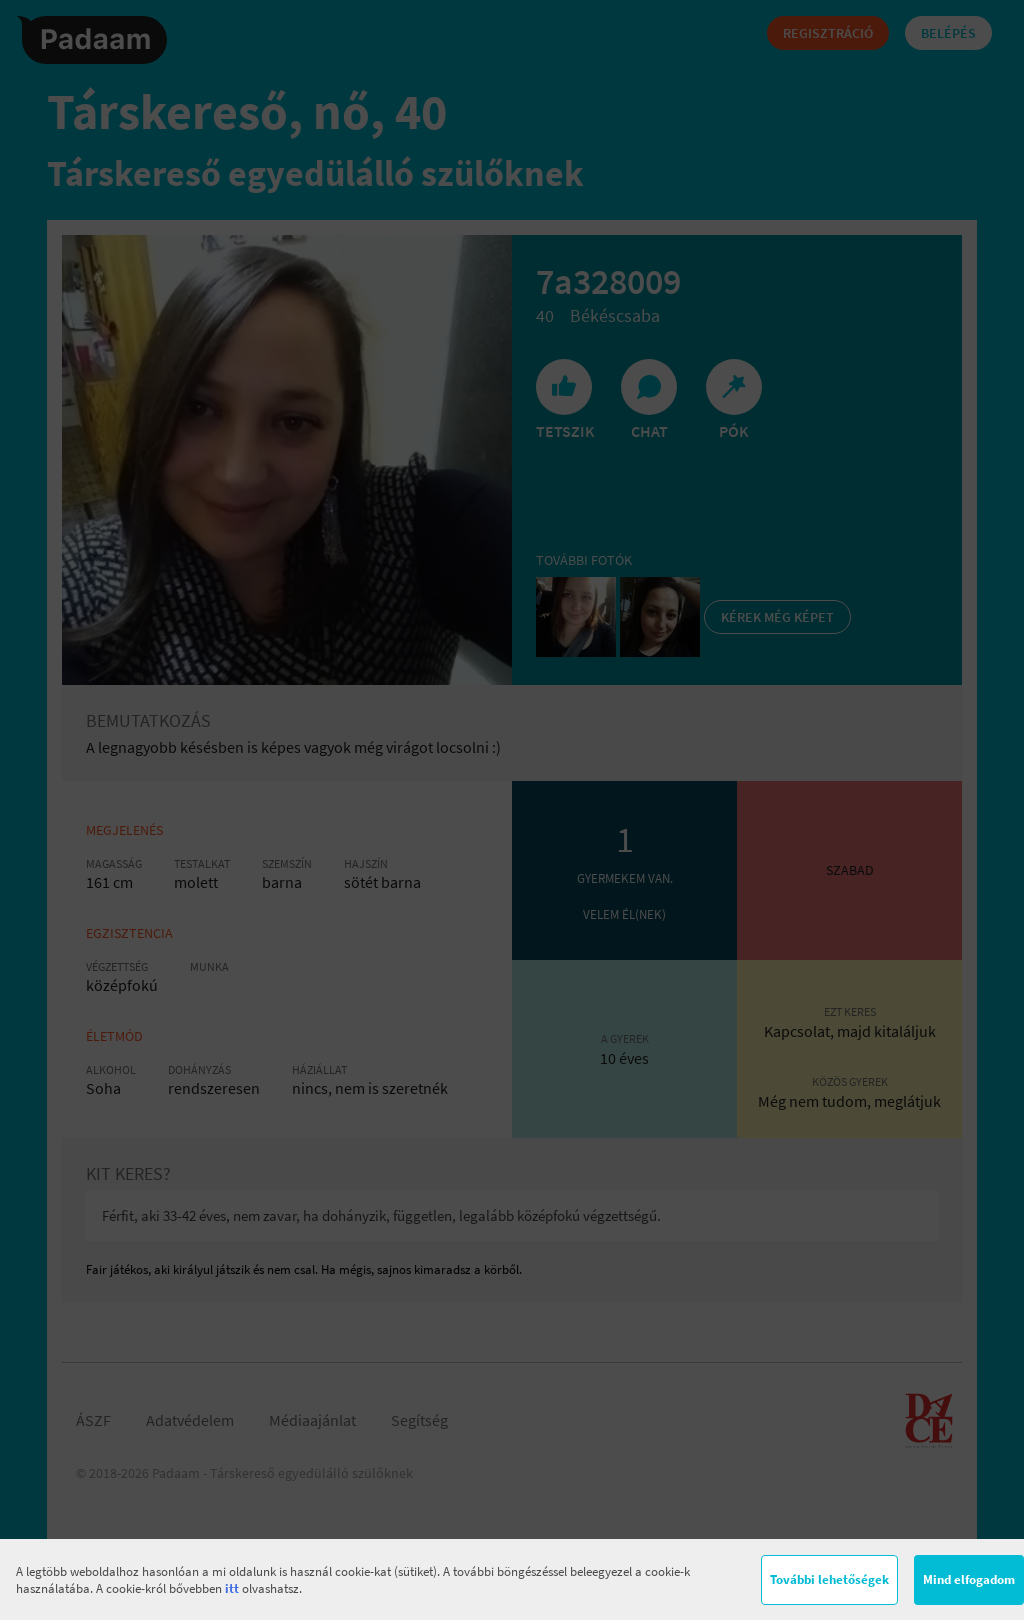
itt (232, 1588)
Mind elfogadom (969, 1579)
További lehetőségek (829, 1579)
